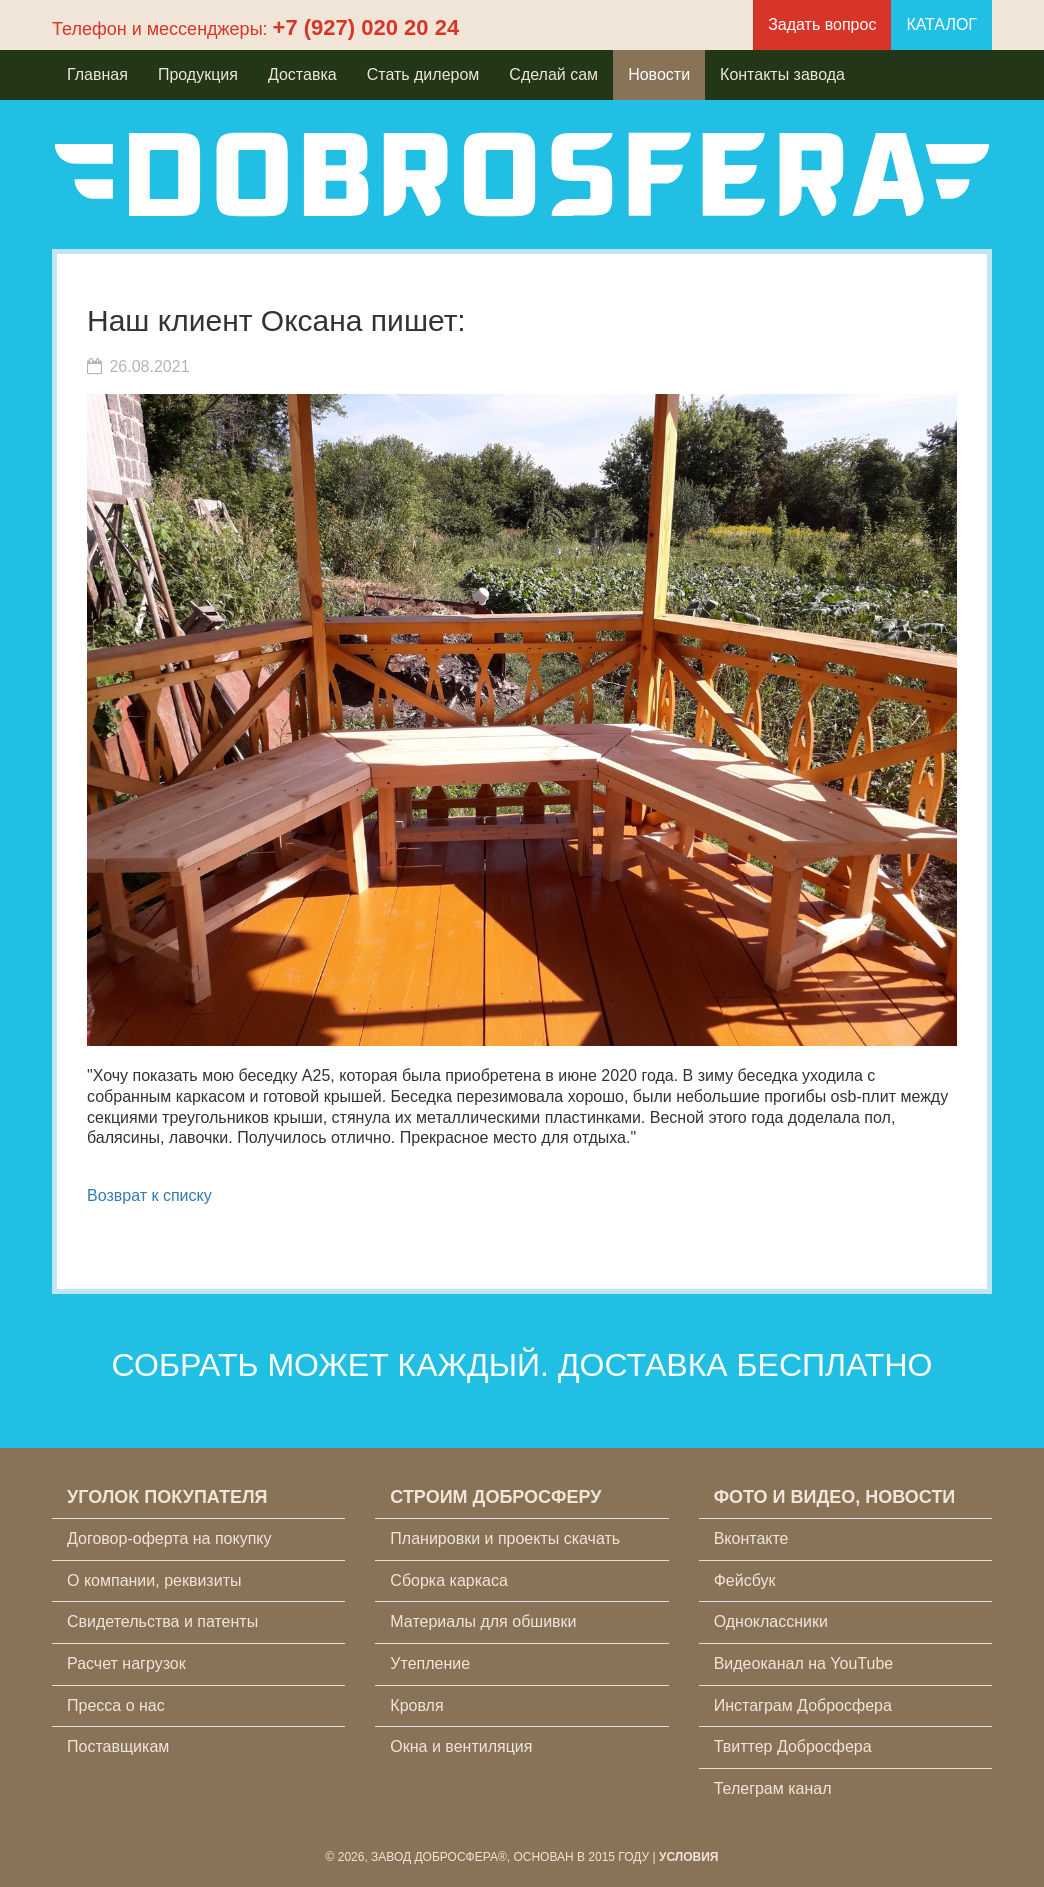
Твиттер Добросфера (793, 1746)
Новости (659, 74)
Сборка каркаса (449, 1580)
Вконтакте (751, 1538)
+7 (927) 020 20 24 (366, 27)
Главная (97, 74)
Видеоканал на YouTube (804, 1663)
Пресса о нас (116, 1705)
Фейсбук (745, 1580)
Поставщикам (118, 1746)
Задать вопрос (822, 24)
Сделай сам (553, 74)
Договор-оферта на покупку (169, 1538)
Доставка (302, 74)
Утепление (430, 1663)
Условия (689, 1857)
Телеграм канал (773, 1788)
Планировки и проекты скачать (505, 1538)
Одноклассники (771, 1621)
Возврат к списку (149, 1195)
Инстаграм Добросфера (803, 1705)
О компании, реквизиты (154, 1580)
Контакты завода (782, 74)
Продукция (198, 74)
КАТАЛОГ (941, 24)
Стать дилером (423, 74)
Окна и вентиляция (461, 1746)
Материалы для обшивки (483, 1621)
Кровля (416, 1705)
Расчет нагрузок (126, 1663)
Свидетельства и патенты (162, 1621)
